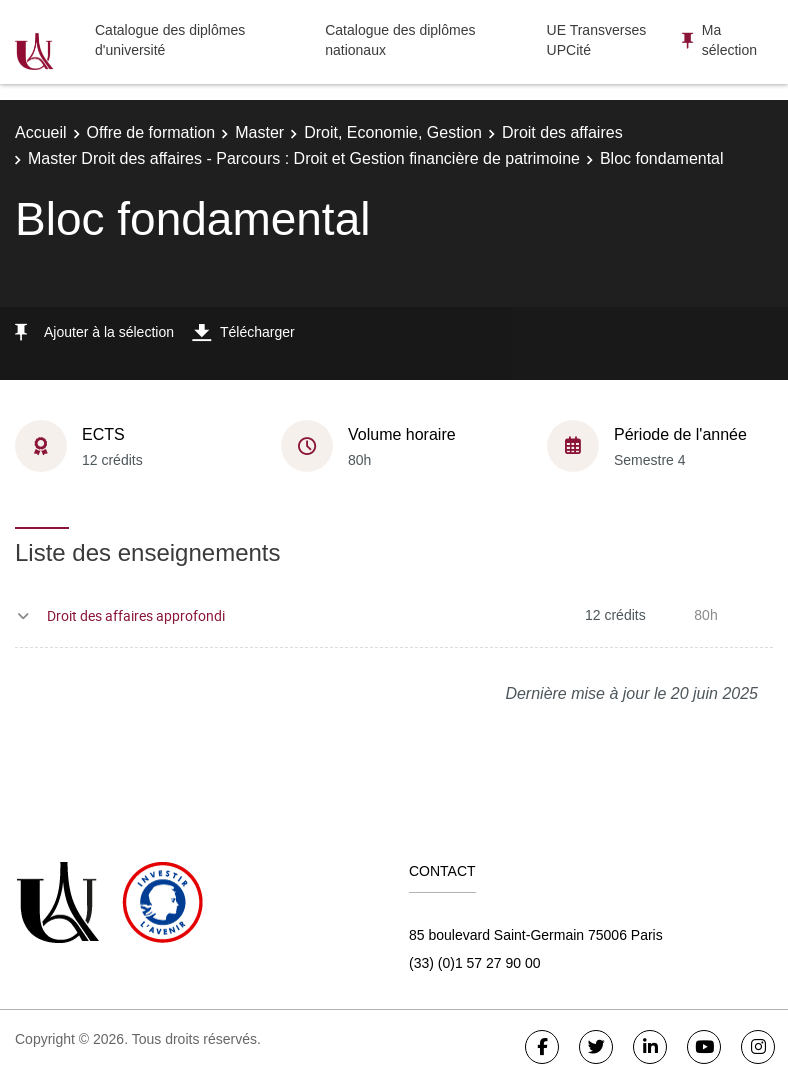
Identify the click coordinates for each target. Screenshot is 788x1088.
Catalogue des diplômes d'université (170, 40)
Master (259, 132)
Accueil (41, 132)
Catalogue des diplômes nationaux (400, 40)
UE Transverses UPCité (597, 40)
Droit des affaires (562, 132)
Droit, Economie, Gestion (393, 132)
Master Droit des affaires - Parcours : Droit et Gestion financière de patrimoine (304, 158)
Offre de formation (151, 132)
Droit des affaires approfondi (136, 615)
